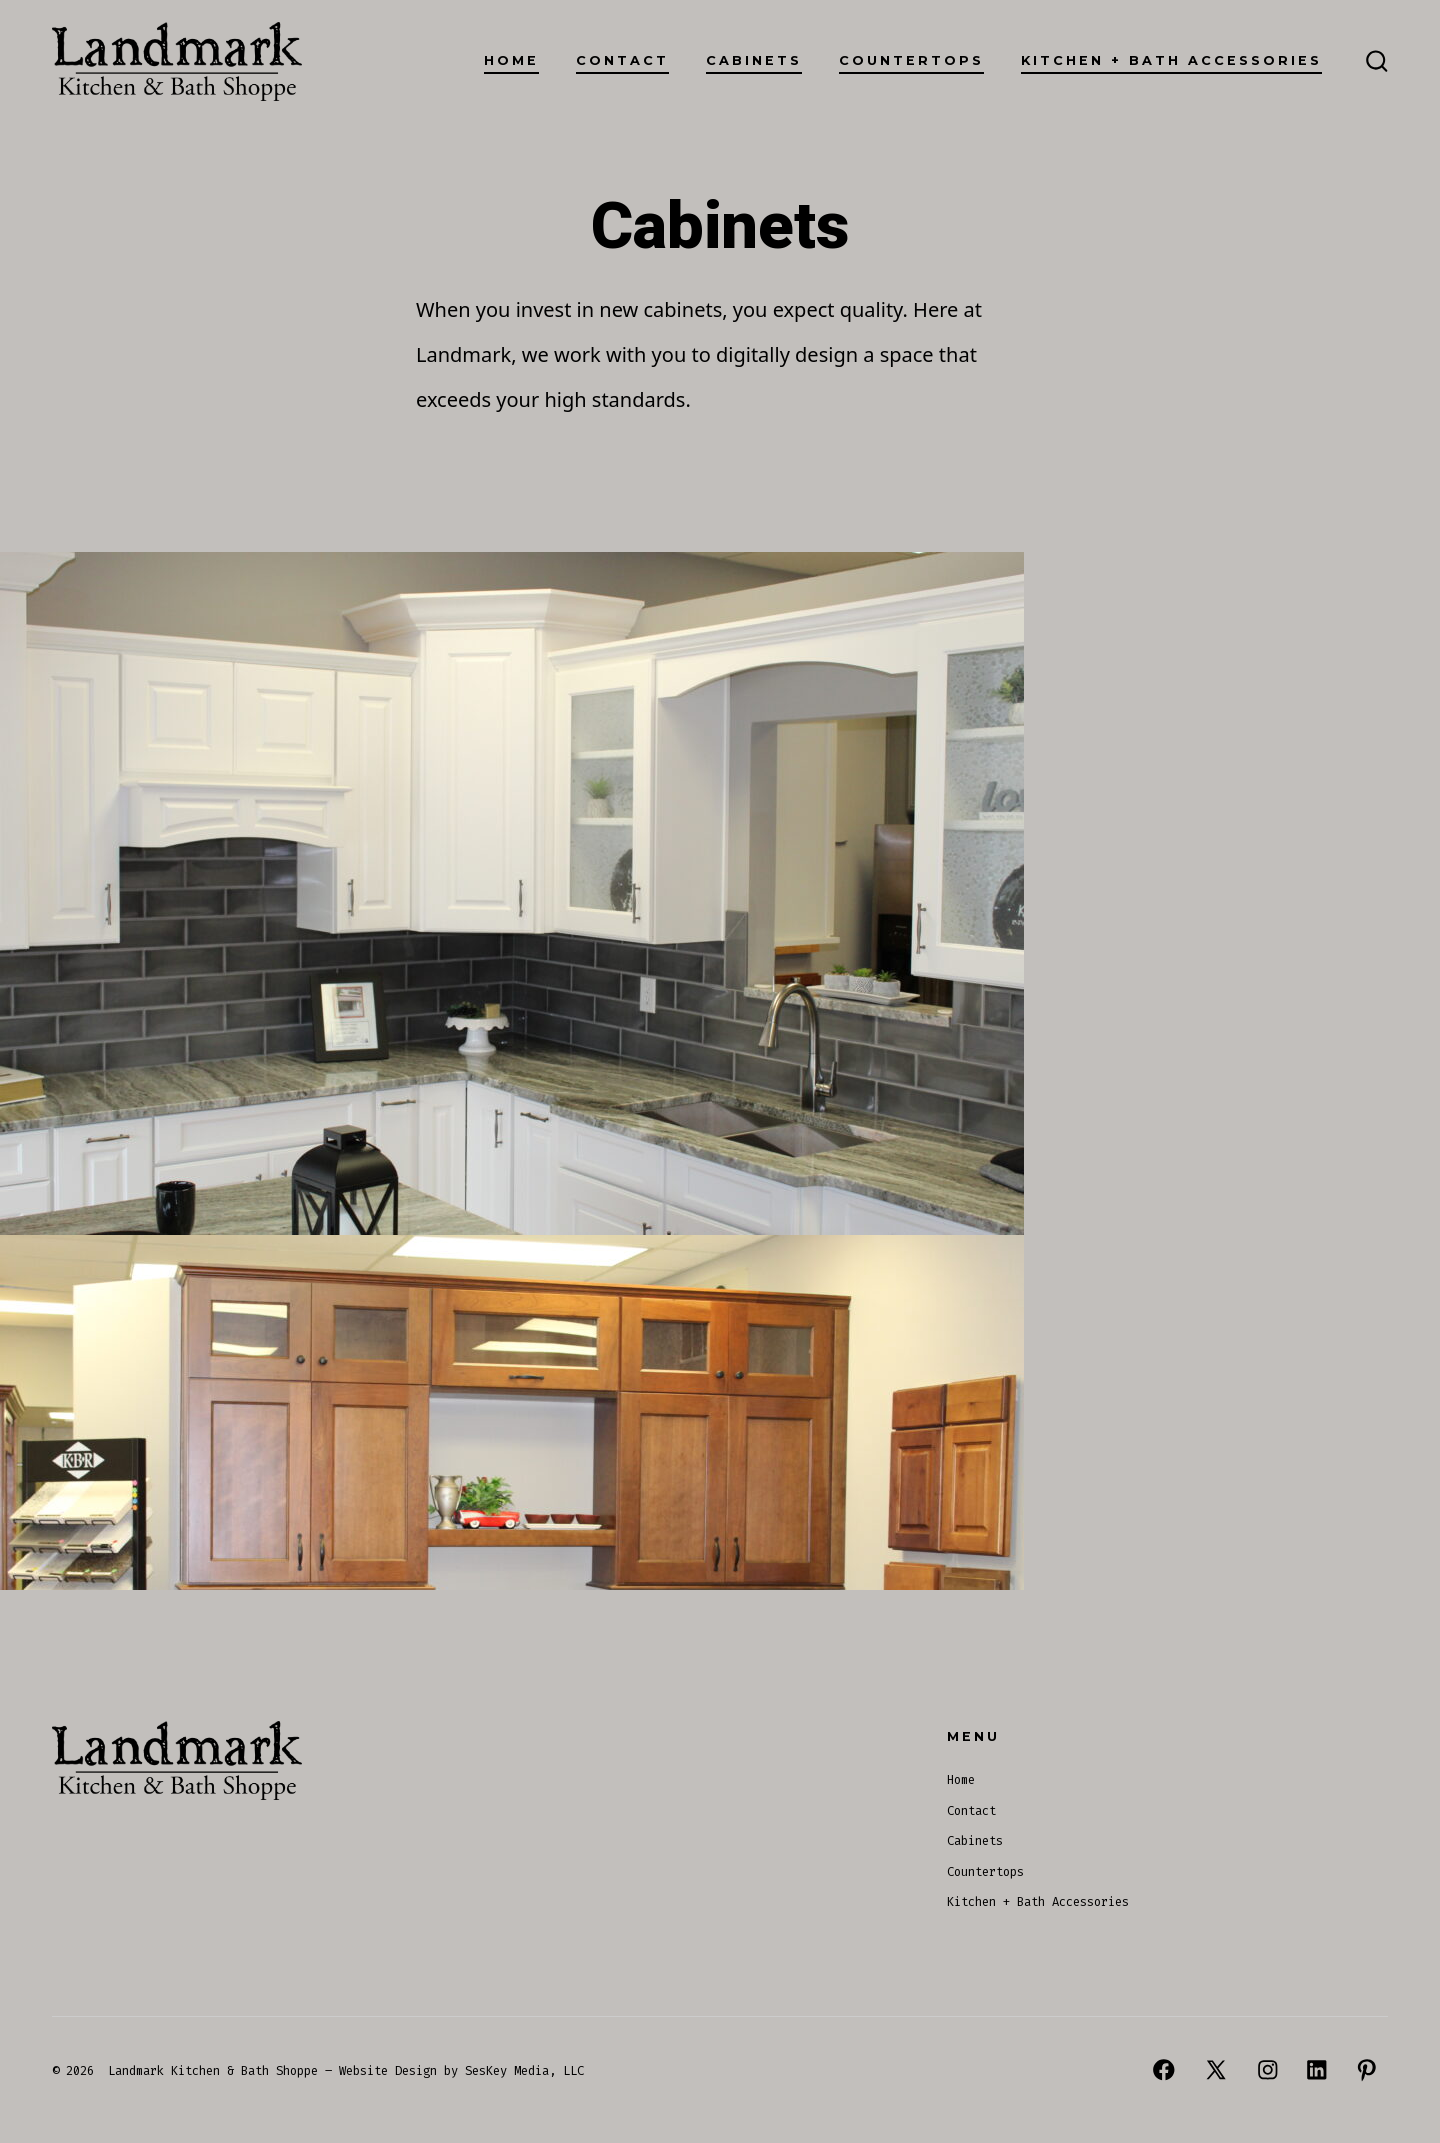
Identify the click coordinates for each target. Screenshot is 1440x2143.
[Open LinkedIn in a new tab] (1317, 2070)
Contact (622, 60)
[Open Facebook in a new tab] (1164, 2070)
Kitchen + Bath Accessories (1171, 60)
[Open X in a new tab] (1216, 2070)
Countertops (911, 60)
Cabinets (754, 60)
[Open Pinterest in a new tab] (1367, 2070)
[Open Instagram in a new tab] (1268, 2070)
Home (511, 60)
